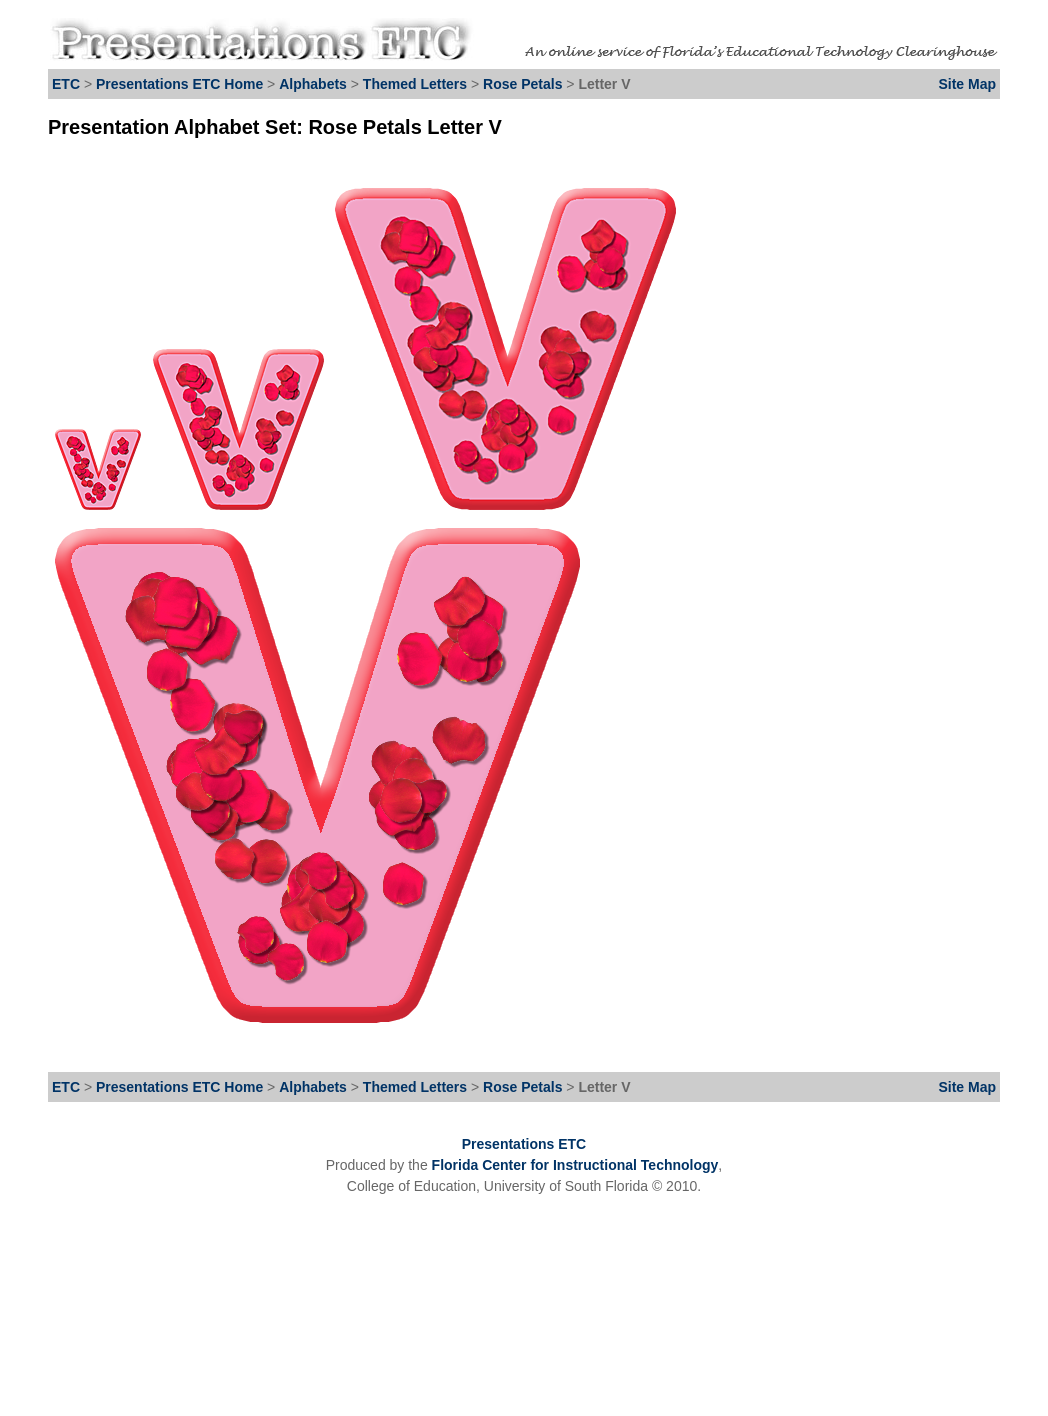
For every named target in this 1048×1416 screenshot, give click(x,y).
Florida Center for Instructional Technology (575, 1165)
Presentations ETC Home (179, 84)
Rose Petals (524, 84)
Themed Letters (415, 84)
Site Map (967, 84)
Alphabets (313, 84)
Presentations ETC (524, 1144)
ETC (66, 84)
